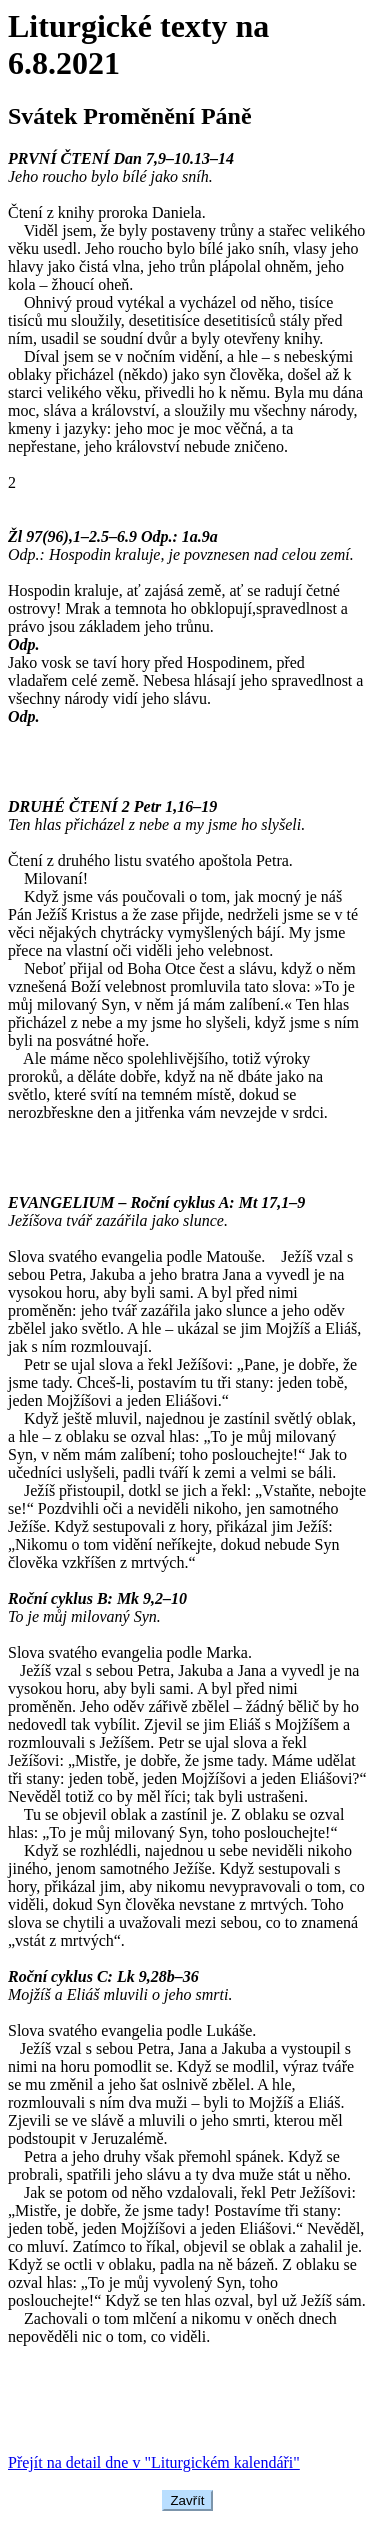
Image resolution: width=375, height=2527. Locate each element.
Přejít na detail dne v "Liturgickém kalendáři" (154, 2462)
